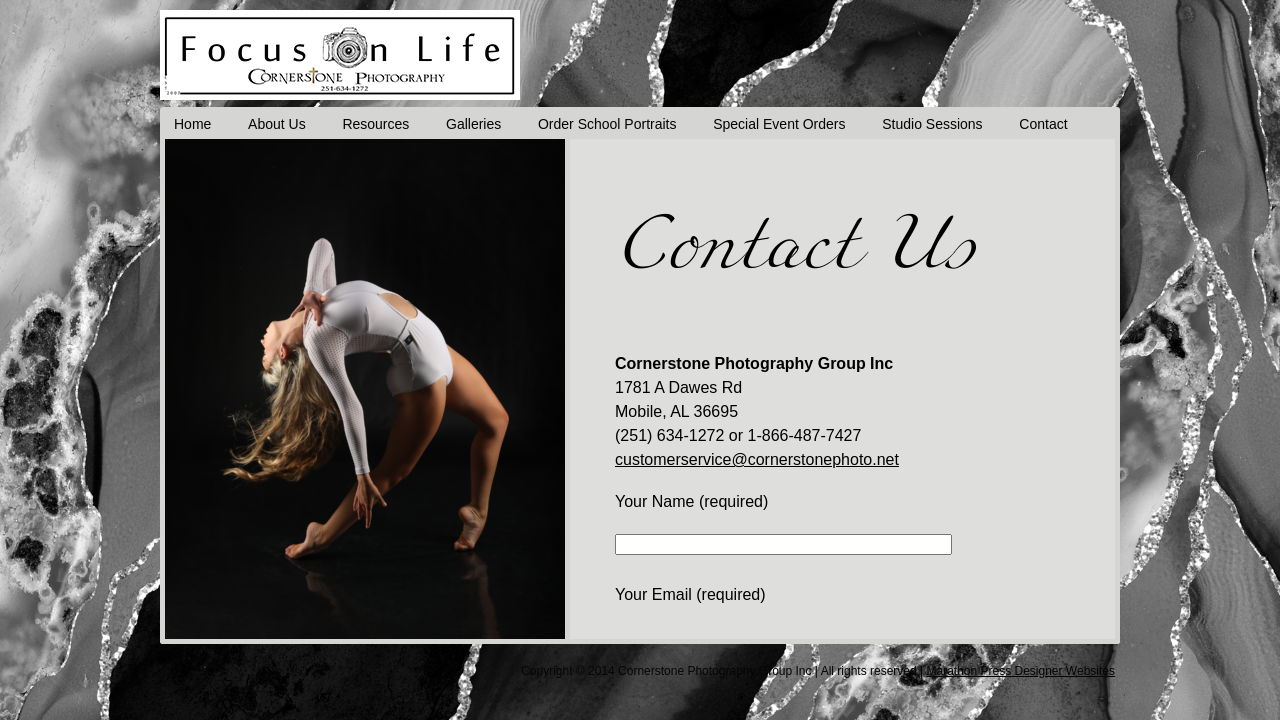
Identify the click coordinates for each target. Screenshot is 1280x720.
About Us (281, 125)
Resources (383, 125)
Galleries (484, 125)
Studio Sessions (953, 125)
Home (193, 125)
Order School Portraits (621, 125)
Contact (1067, 125)
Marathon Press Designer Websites (1020, 672)
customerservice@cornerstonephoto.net (757, 460)
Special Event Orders (797, 125)
